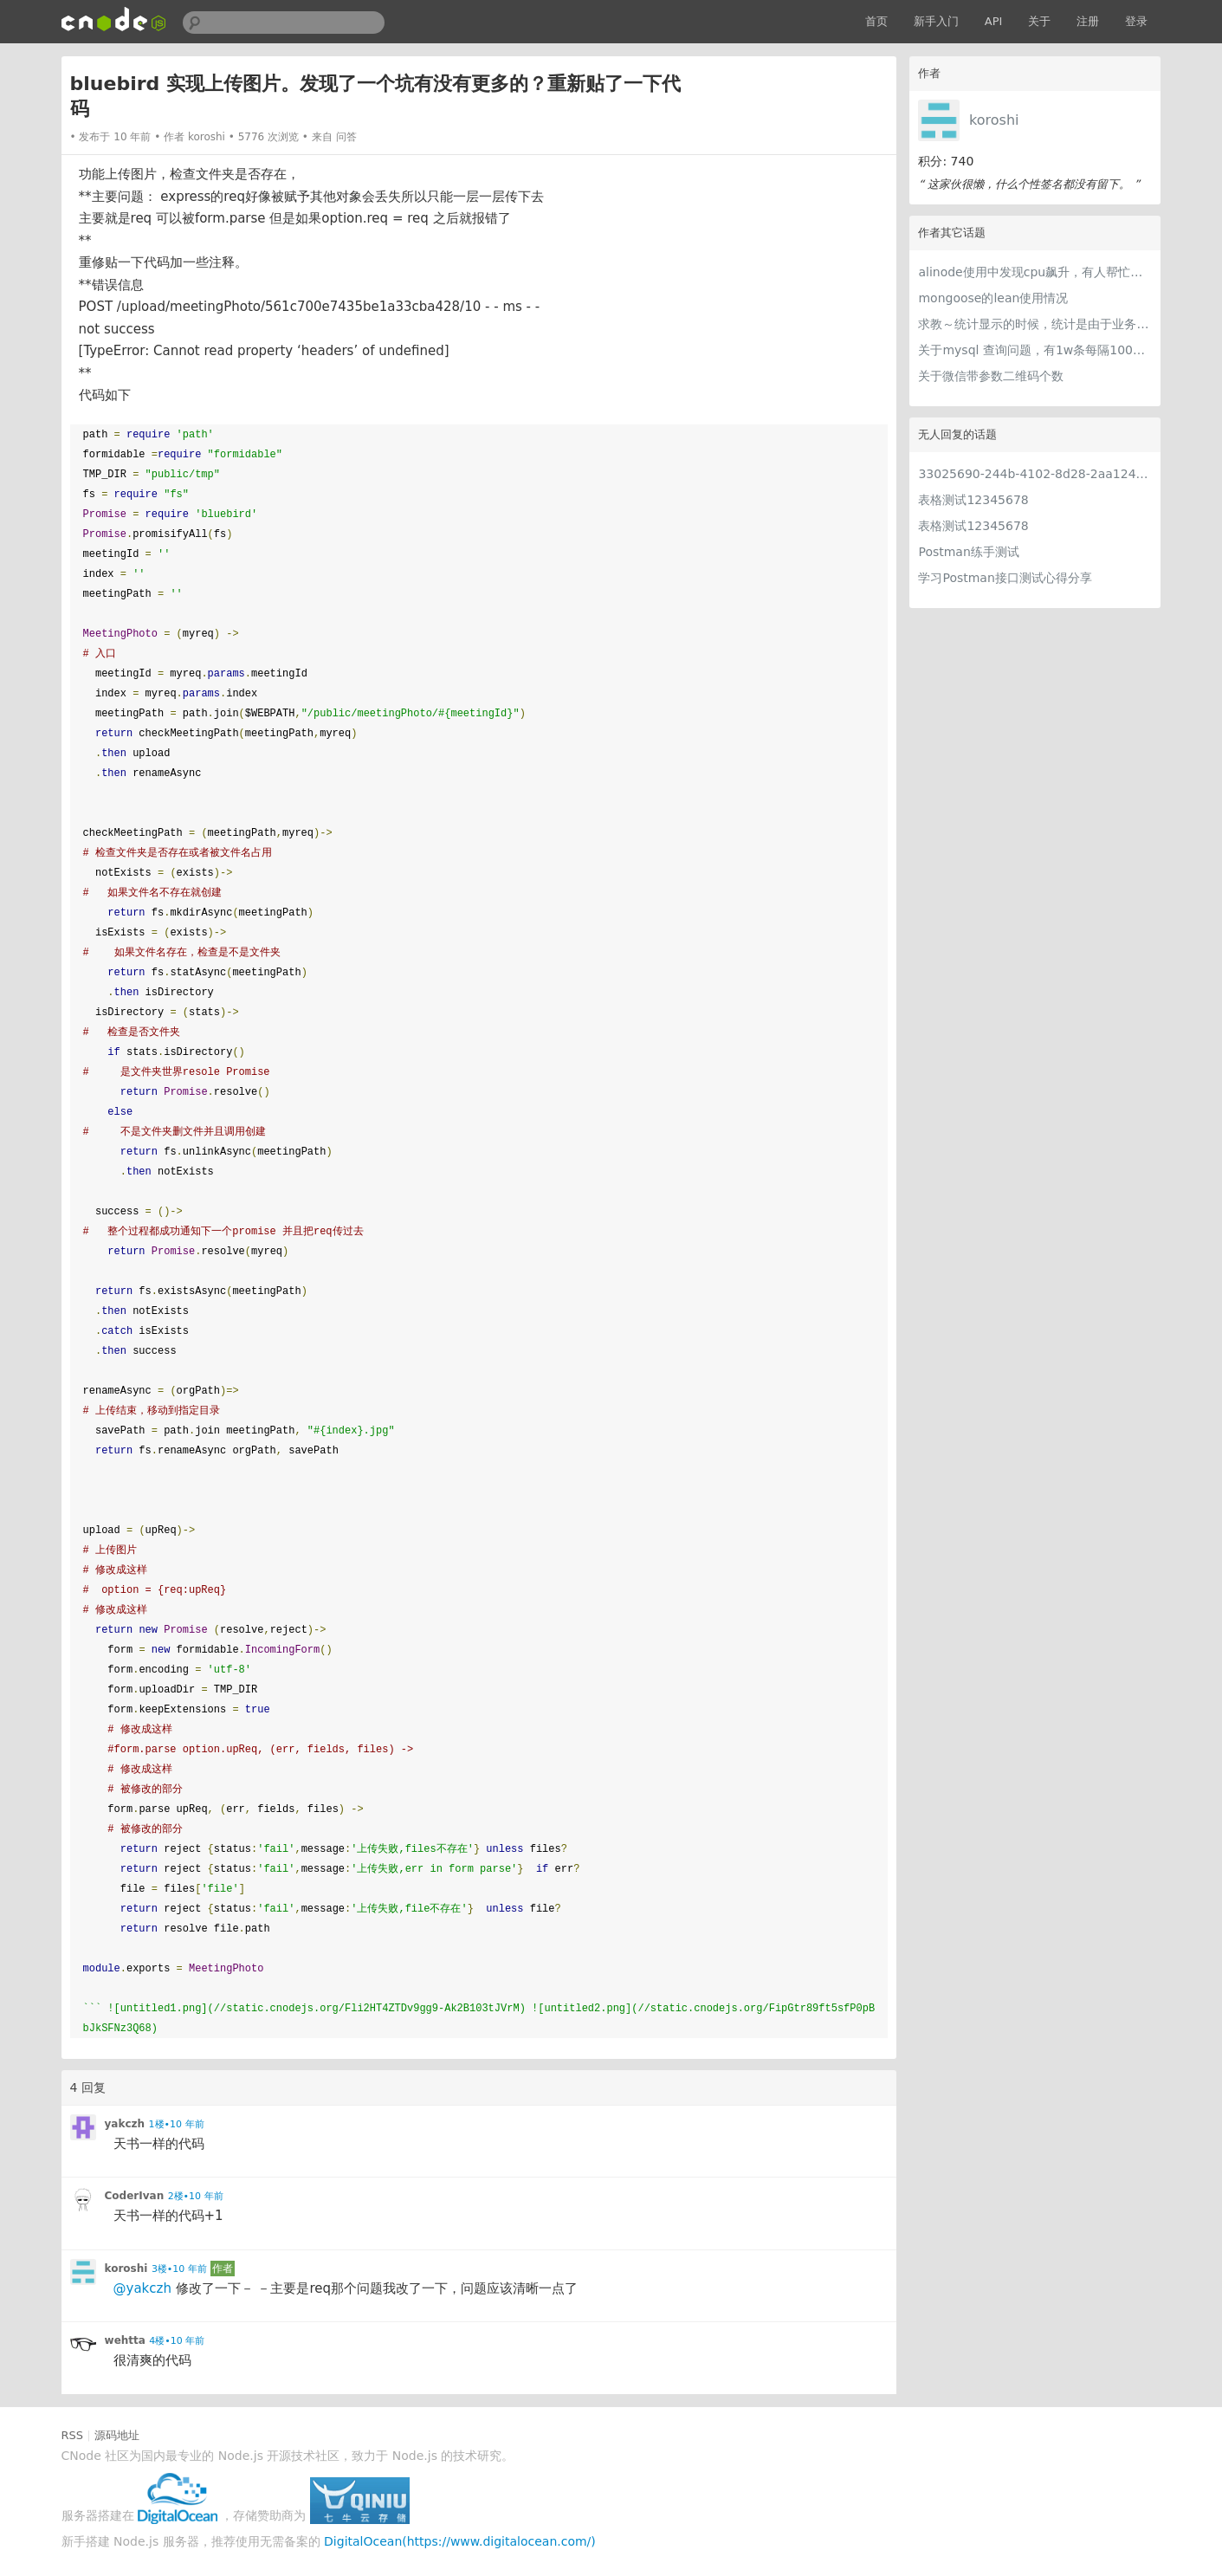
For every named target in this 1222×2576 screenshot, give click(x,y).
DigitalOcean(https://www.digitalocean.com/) (460, 2541)
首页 (876, 21)
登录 (1136, 21)
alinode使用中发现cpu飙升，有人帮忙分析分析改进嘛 (1035, 272)
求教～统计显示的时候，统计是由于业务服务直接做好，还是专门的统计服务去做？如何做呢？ (1035, 324)
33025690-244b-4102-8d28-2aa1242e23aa (1035, 474)
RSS (72, 2435)
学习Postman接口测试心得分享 (1004, 578)
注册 (1088, 21)
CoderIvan (135, 2196)
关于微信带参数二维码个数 (991, 376)
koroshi (993, 120)
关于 (1039, 21)
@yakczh (142, 2288)
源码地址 (116, 2435)
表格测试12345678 (973, 500)
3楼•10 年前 (179, 2269)
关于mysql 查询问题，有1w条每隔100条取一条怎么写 (1035, 350)
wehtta (125, 2340)
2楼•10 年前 (195, 2196)
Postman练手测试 (968, 552)
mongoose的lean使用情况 (993, 298)
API (994, 21)
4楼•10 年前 (176, 2340)
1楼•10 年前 (176, 2124)
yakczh (125, 2124)
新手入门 (936, 21)
